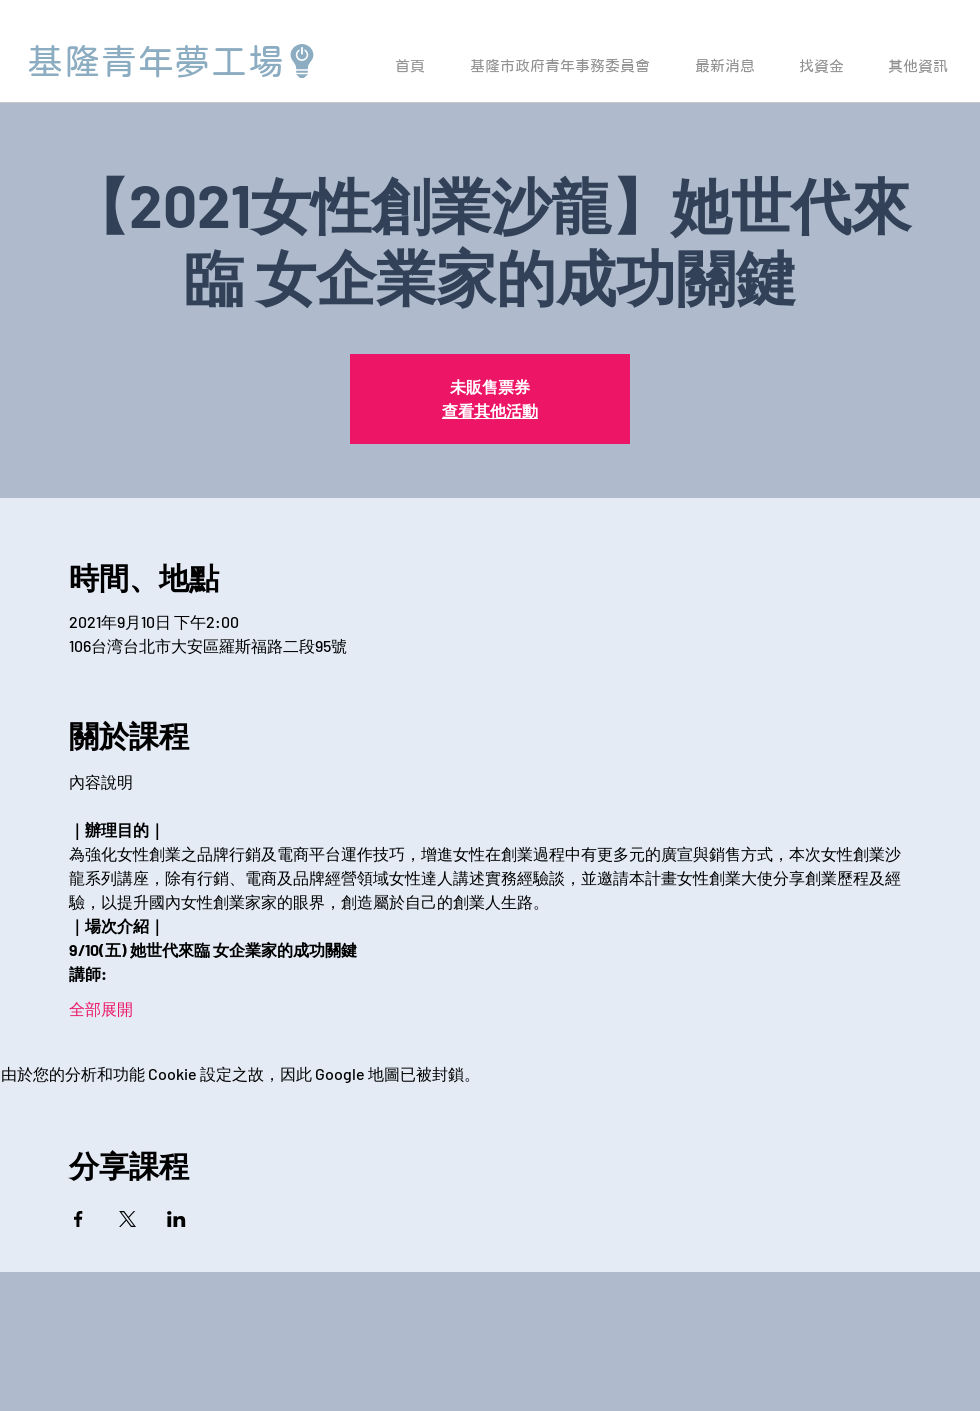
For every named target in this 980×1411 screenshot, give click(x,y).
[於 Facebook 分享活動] (78, 1219)
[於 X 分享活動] (127, 1219)
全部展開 (101, 1008)
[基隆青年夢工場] (173, 61)
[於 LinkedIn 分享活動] (176, 1219)
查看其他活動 (490, 410)
